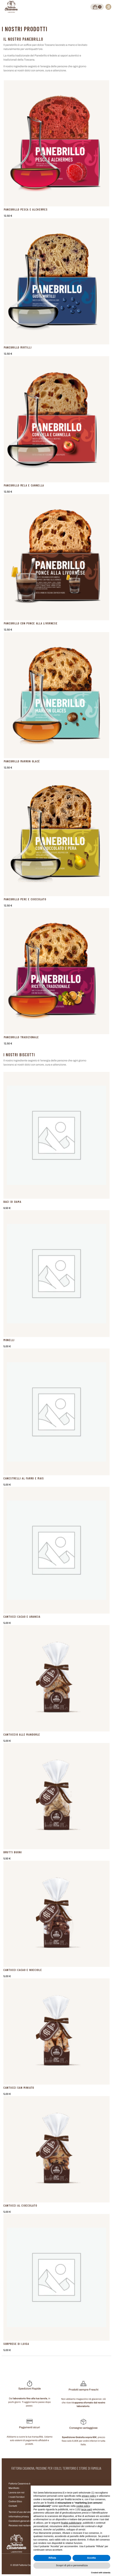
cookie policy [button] (83, 2506)
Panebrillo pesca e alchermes (26, 209)
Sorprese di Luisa (16, 2344)
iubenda (106, 2573)
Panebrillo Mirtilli (18, 347)
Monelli (9, 1340)
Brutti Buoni (12, 1852)
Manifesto (14, 2488)
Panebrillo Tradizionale (21, 1037)
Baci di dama (12, 1201)
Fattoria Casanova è (19, 2483)
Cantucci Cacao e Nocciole (22, 1970)
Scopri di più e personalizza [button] (72, 2565)
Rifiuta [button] (52, 2557)
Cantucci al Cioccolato (20, 2205)
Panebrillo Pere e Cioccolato (25, 899)
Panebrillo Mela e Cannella (24, 485)
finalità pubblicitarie (71, 2522)
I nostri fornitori (17, 2497)
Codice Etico (15, 2501)
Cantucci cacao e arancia (21, 1616)
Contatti (13, 2506)
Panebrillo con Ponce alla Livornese (31, 623)
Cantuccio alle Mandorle (21, 1734)
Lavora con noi (16, 2492)
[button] (108, 7)
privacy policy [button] (89, 2495)
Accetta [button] (91, 2557)
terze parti (86, 2509)
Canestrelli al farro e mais (23, 1478)
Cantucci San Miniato (18, 2087)
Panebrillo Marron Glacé (22, 761)
